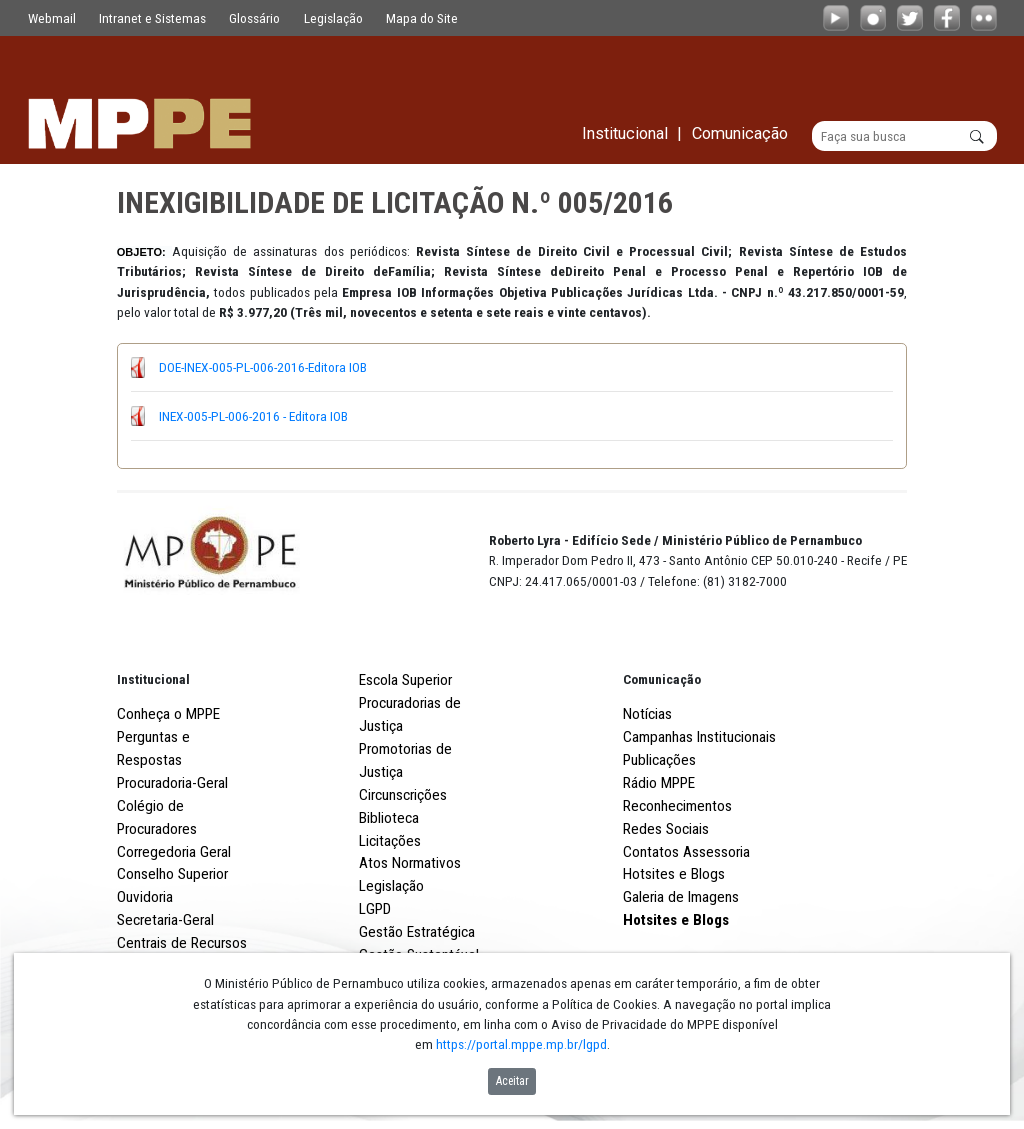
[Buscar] (904, 136)
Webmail (52, 18)
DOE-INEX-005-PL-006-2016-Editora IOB (263, 367)
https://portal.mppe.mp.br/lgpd (521, 1044)
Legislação (333, 18)
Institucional (153, 679)
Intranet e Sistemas (152, 18)
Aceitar (512, 1081)
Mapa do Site (422, 18)
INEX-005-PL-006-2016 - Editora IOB (253, 416)
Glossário (254, 18)
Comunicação (662, 679)
